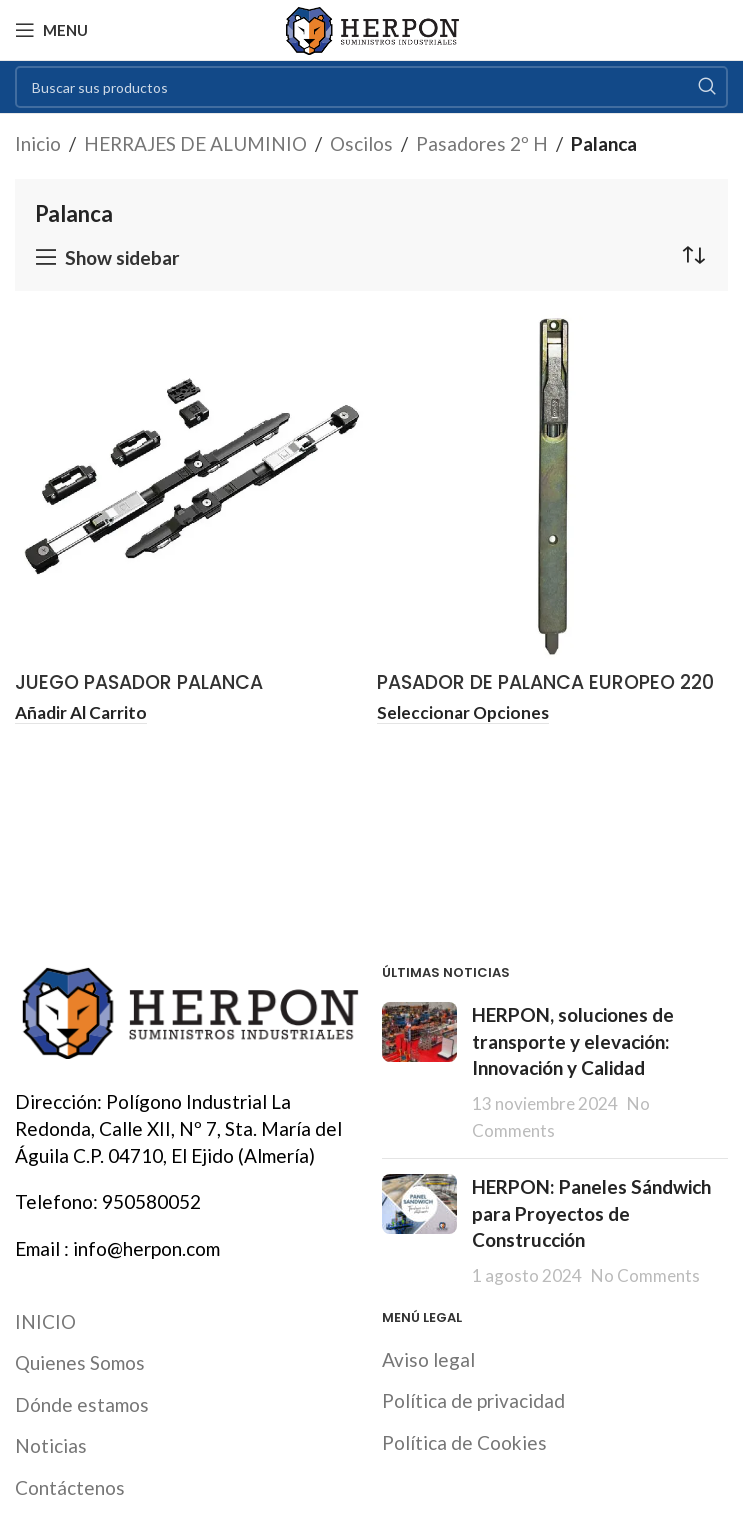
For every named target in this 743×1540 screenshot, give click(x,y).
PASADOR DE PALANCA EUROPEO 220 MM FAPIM (545, 696)
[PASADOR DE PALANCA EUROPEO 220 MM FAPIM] (553, 487)
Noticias (51, 1445)
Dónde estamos (82, 1404)
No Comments (645, 1275)
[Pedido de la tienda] (693, 255)
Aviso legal (428, 1359)
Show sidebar (122, 257)
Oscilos (361, 143)
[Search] (371, 87)
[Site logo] (371, 27)
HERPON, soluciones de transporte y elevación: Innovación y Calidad (573, 1041)
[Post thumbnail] (419, 1072)
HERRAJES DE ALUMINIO (195, 143)
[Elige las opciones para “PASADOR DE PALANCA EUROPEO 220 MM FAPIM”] (463, 714)
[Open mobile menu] (51, 30)
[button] (81, 714)
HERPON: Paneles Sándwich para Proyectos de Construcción (591, 1213)
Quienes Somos (80, 1362)
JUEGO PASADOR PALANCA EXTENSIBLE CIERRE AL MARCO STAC (179, 696)
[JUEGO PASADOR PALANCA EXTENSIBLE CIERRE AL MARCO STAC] (191, 487)
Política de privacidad (473, 1400)
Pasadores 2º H (482, 143)
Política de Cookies (464, 1442)
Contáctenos (70, 1487)
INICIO (45, 1321)
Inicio (38, 143)
